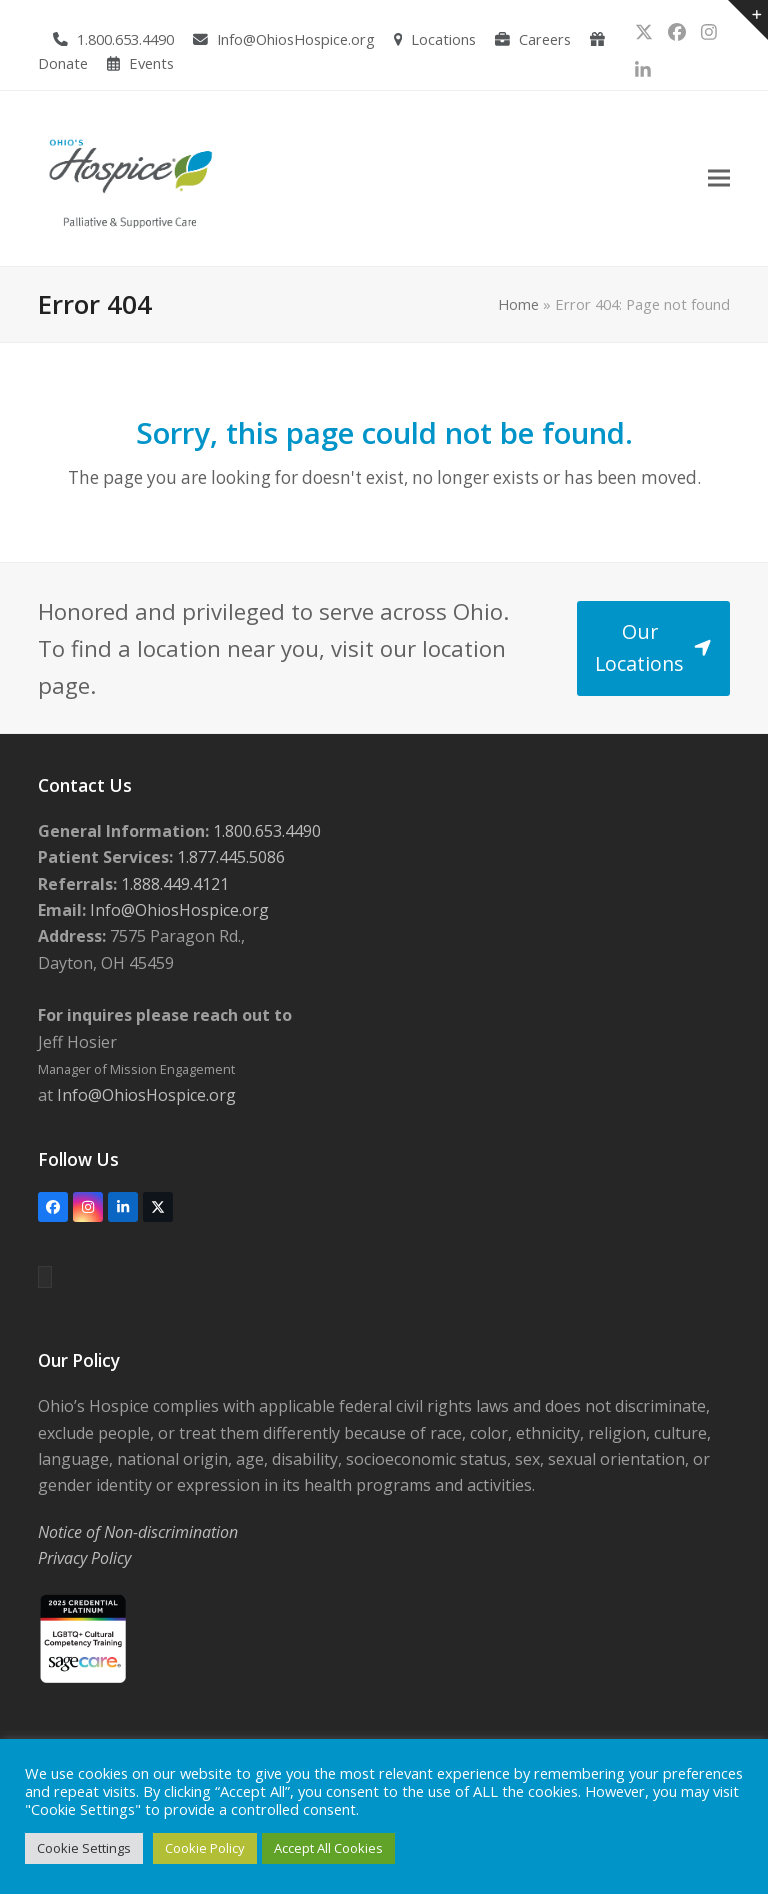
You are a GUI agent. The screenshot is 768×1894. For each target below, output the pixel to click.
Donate (63, 63)
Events (151, 63)
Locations (443, 39)
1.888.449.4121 (173, 884)
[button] (719, 178)
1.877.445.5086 (229, 857)
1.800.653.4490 (125, 39)
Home (518, 304)
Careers (545, 39)
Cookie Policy (205, 1848)
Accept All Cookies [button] (328, 1848)
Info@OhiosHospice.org (296, 39)
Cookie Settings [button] (84, 1848)
